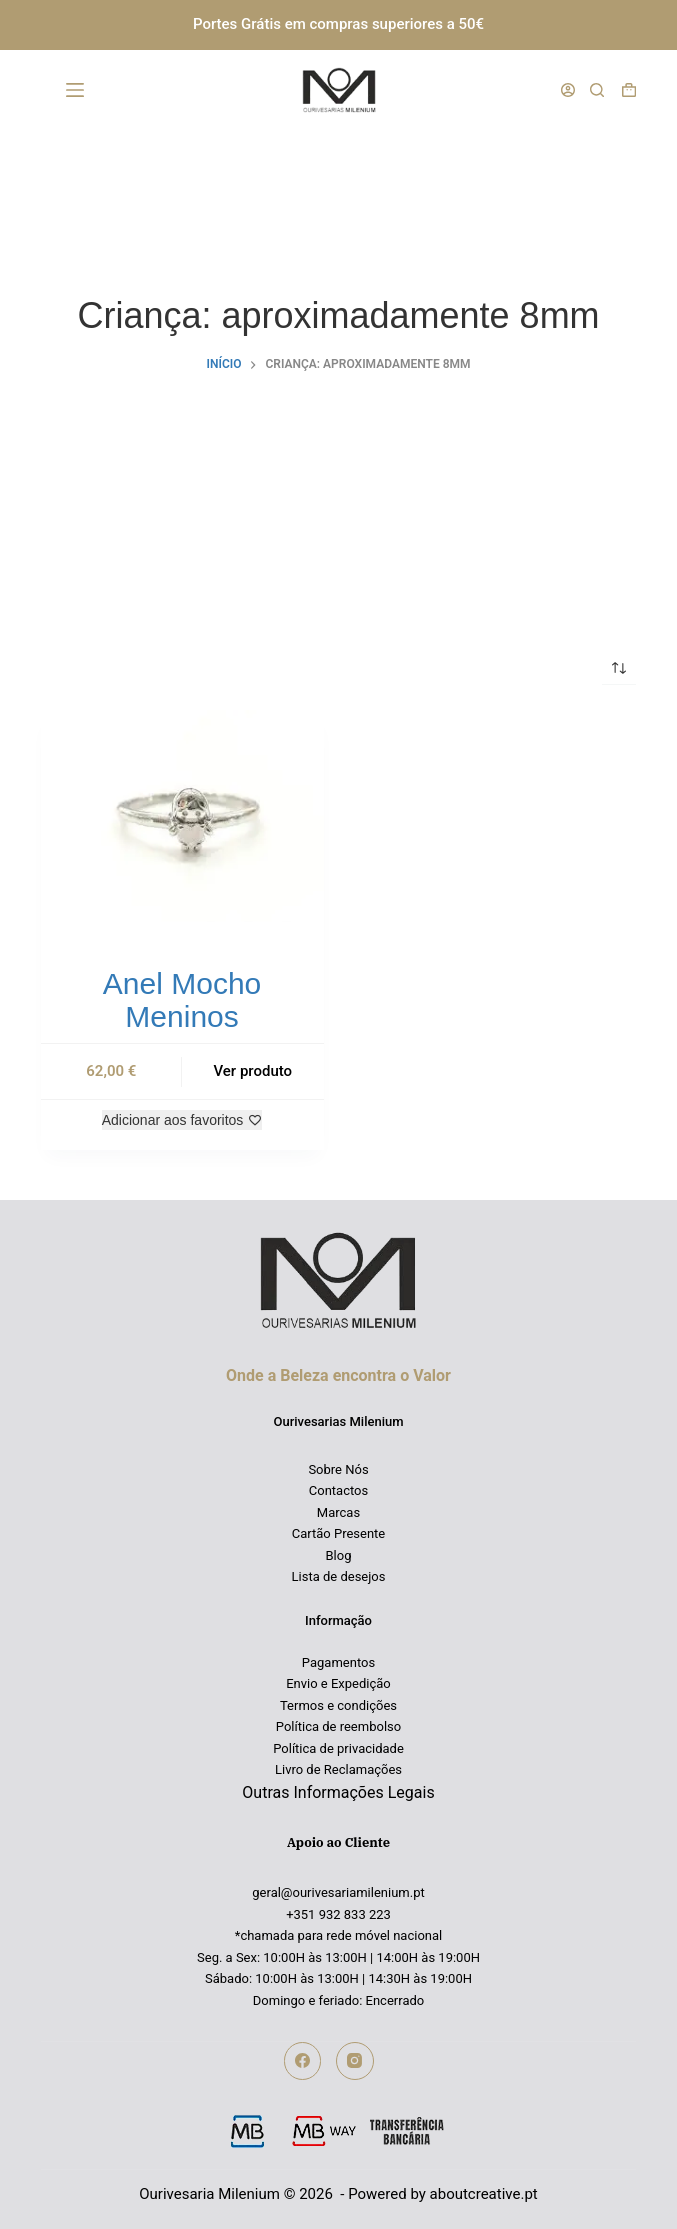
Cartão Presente (339, 1533)
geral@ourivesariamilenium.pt (338, 1892)
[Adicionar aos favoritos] (182, 1120)
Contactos (338, 1490)
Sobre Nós (338, 1469)
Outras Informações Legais (338, 1792)
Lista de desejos (339, 1576)
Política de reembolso (338, 1726)
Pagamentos (338, 1662)
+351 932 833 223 (338, 1914)
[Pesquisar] (597, 90)
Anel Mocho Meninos (182, 1000)
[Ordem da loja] (619, 668)
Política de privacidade (338, 1748)
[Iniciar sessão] (568, 90)
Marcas (338, 1512)
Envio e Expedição (338, 1683)
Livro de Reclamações (338, 1769)
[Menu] (78, 90)
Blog (339, 1555)
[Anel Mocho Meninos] (182, 816)
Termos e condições (338, 1705)
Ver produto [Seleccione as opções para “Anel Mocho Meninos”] (252, 1071)
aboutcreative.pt (484, 2194)
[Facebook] (303, 2061)
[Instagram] (355, 2061)
